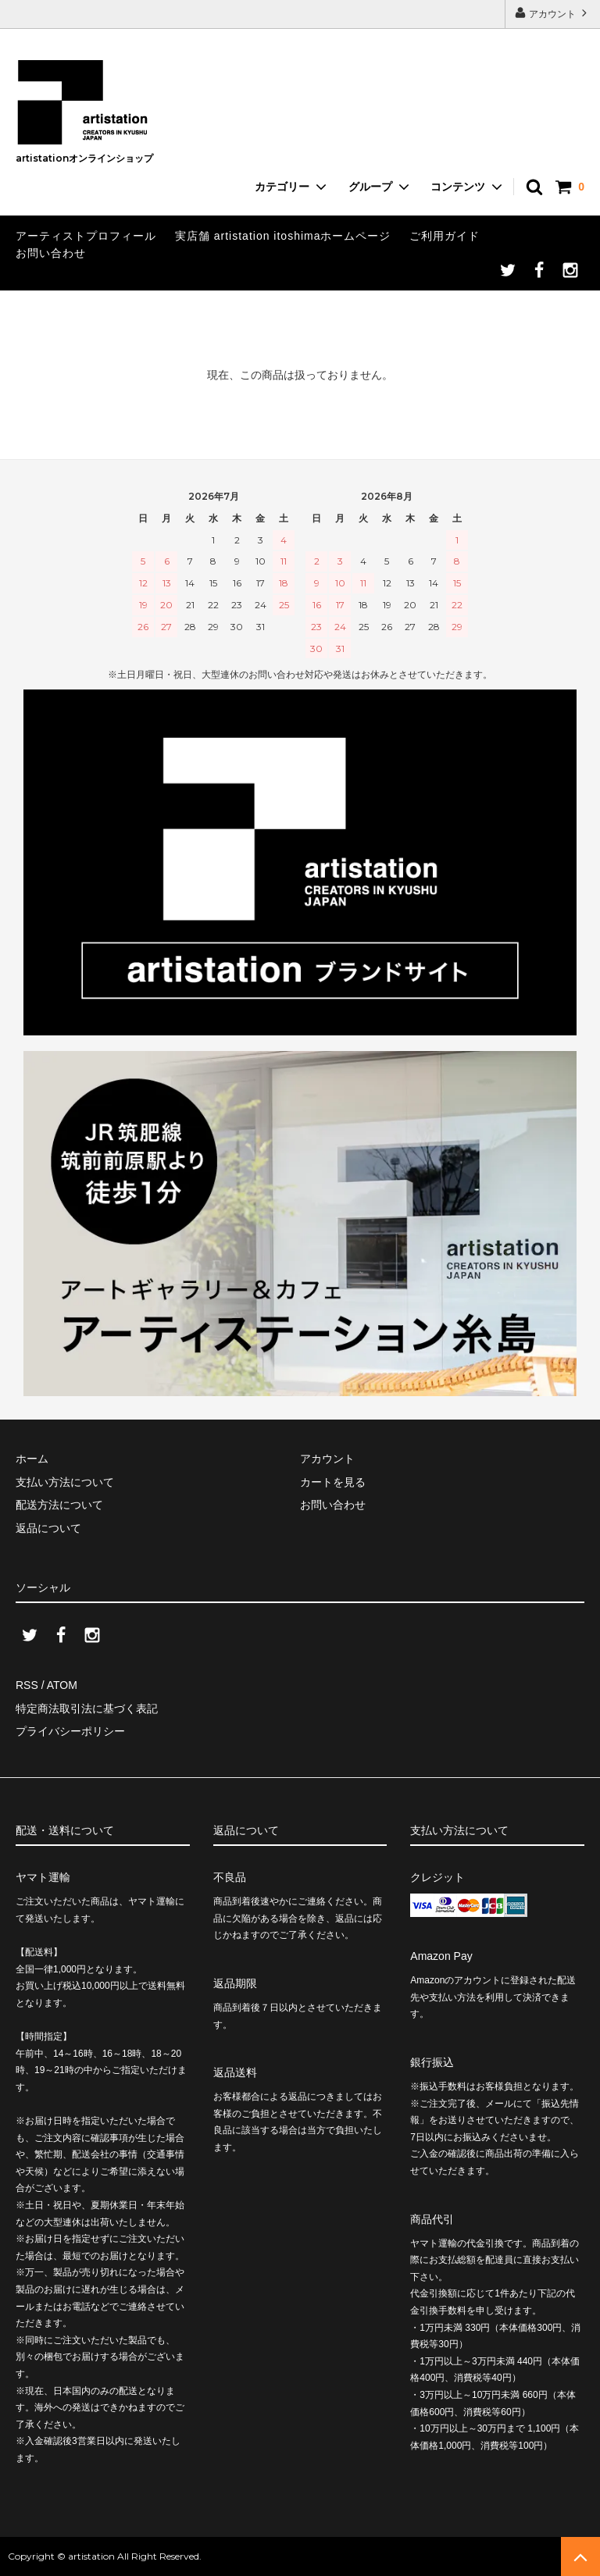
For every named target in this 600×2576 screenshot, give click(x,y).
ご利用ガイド (444, 236)
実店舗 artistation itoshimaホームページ (283, 236)
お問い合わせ (51, 253)
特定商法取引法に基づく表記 (87, 1708)
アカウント (552, 13)
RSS (27, 1685)
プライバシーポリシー (70, 1731)
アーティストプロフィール (86, 236)
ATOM (62, 1685)
